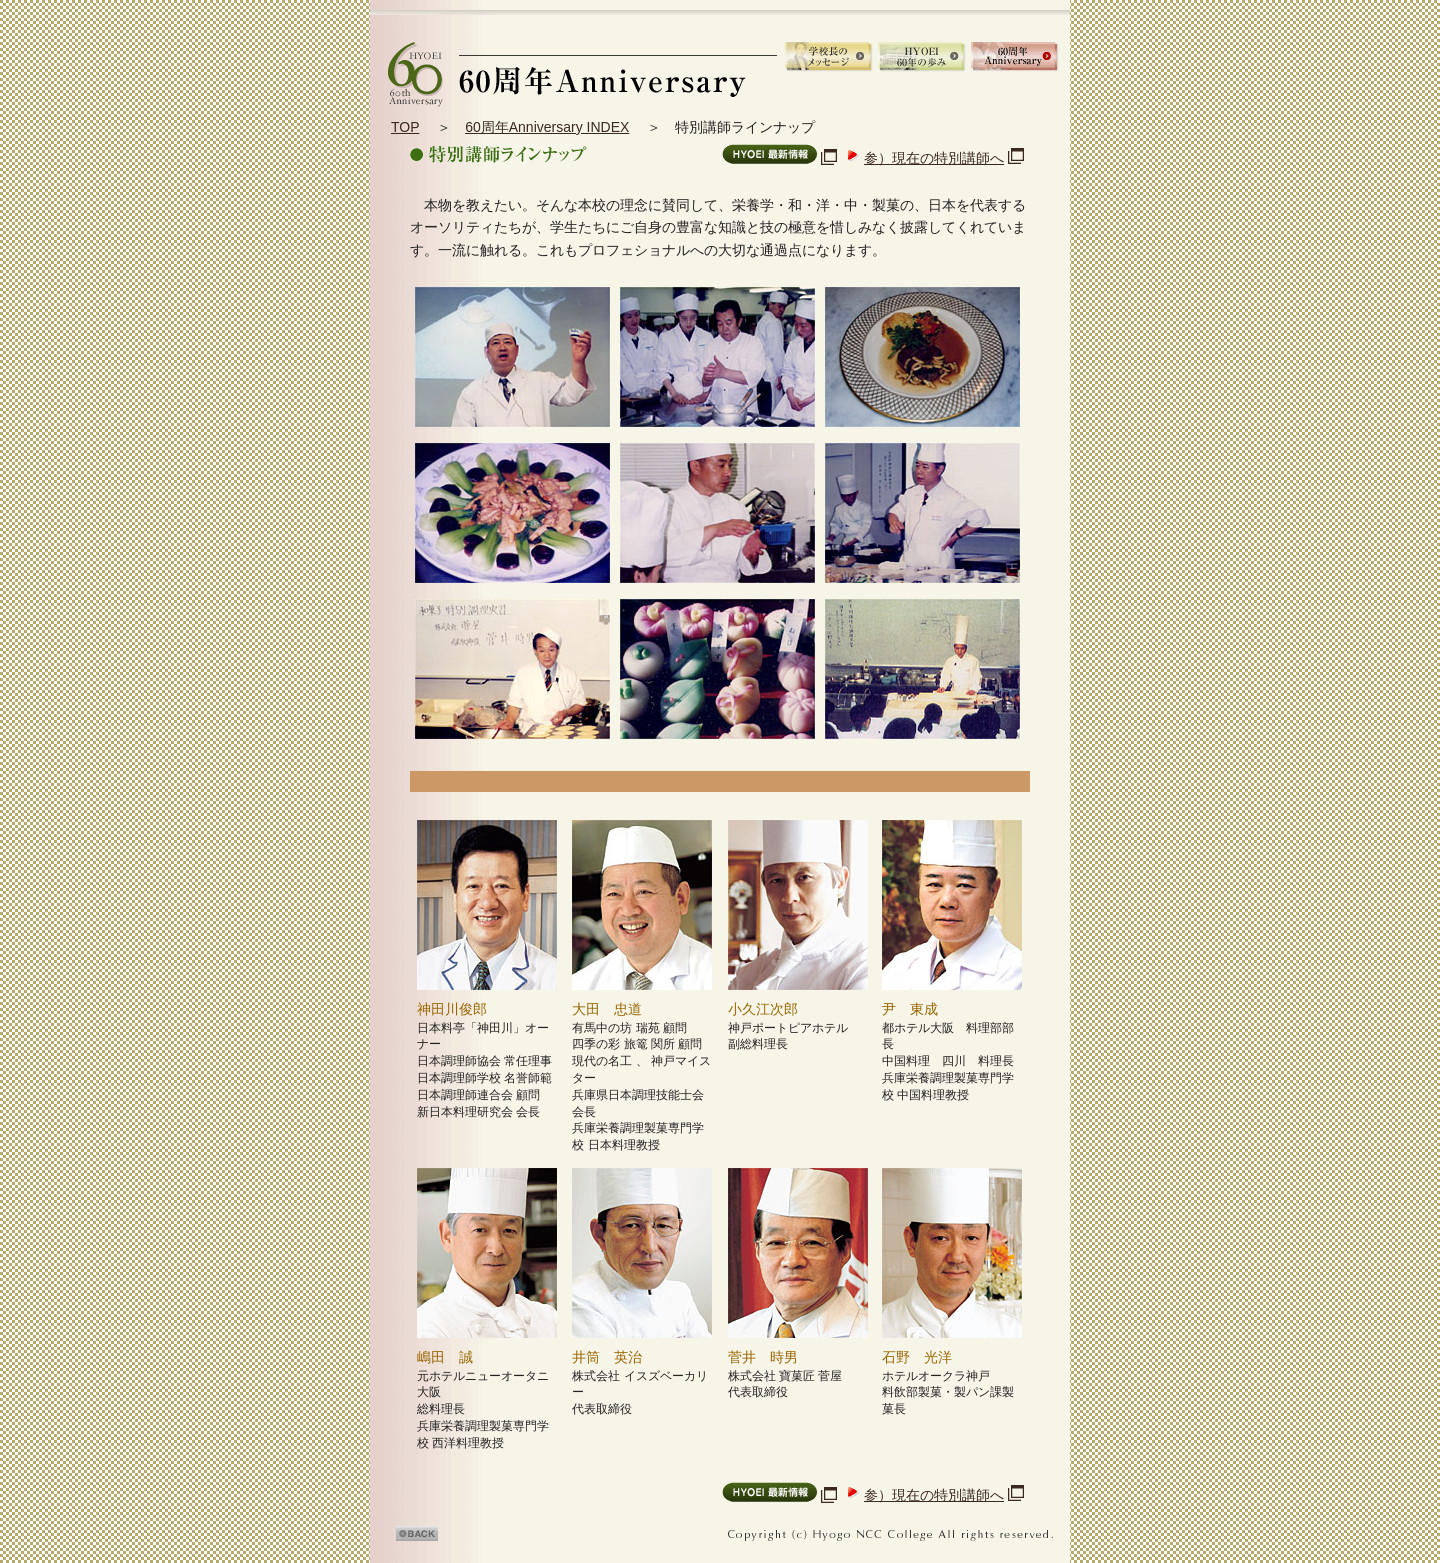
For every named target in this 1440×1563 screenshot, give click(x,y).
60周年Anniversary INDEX (547, 127)
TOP (405, 127)
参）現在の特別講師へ (934, 158)
